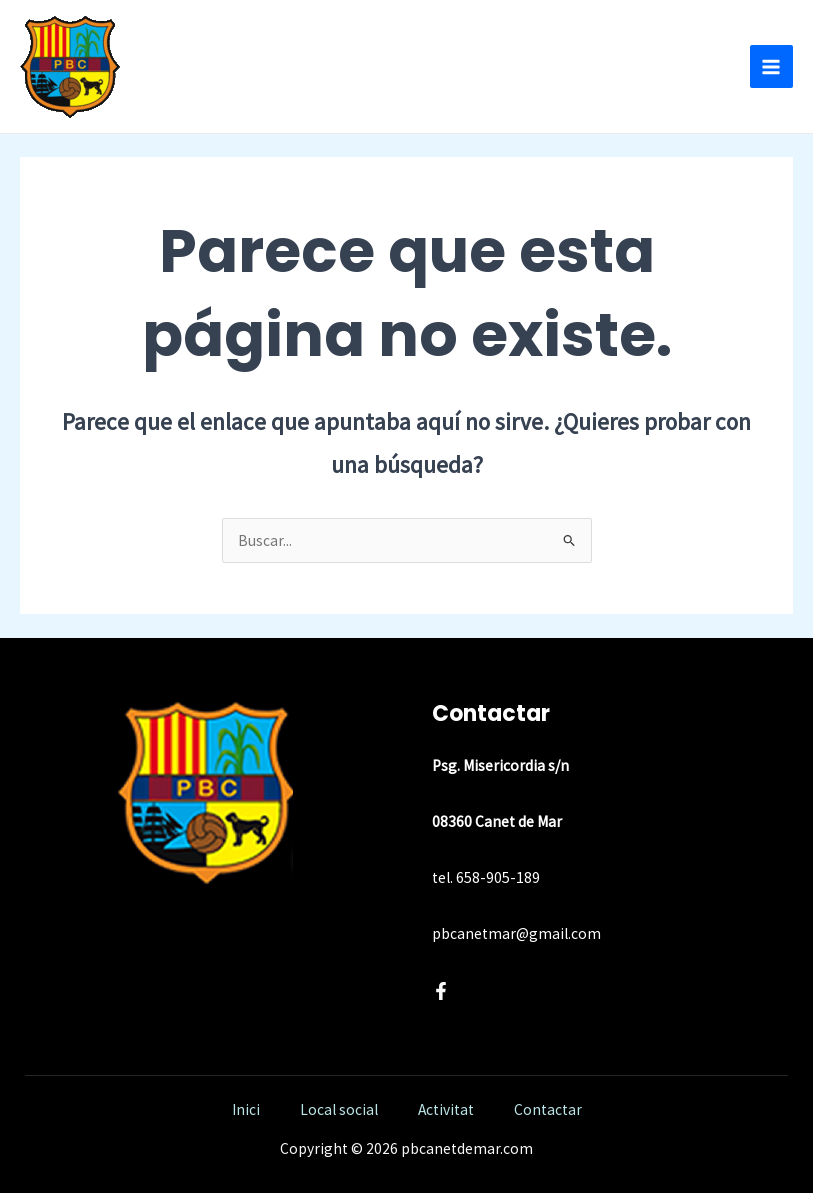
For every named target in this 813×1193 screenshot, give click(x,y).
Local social (339, 1109)
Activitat (446, 1109)
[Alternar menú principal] (771, 66)
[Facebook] (441, 991)
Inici (246, 1109)
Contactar (548, 1109)
